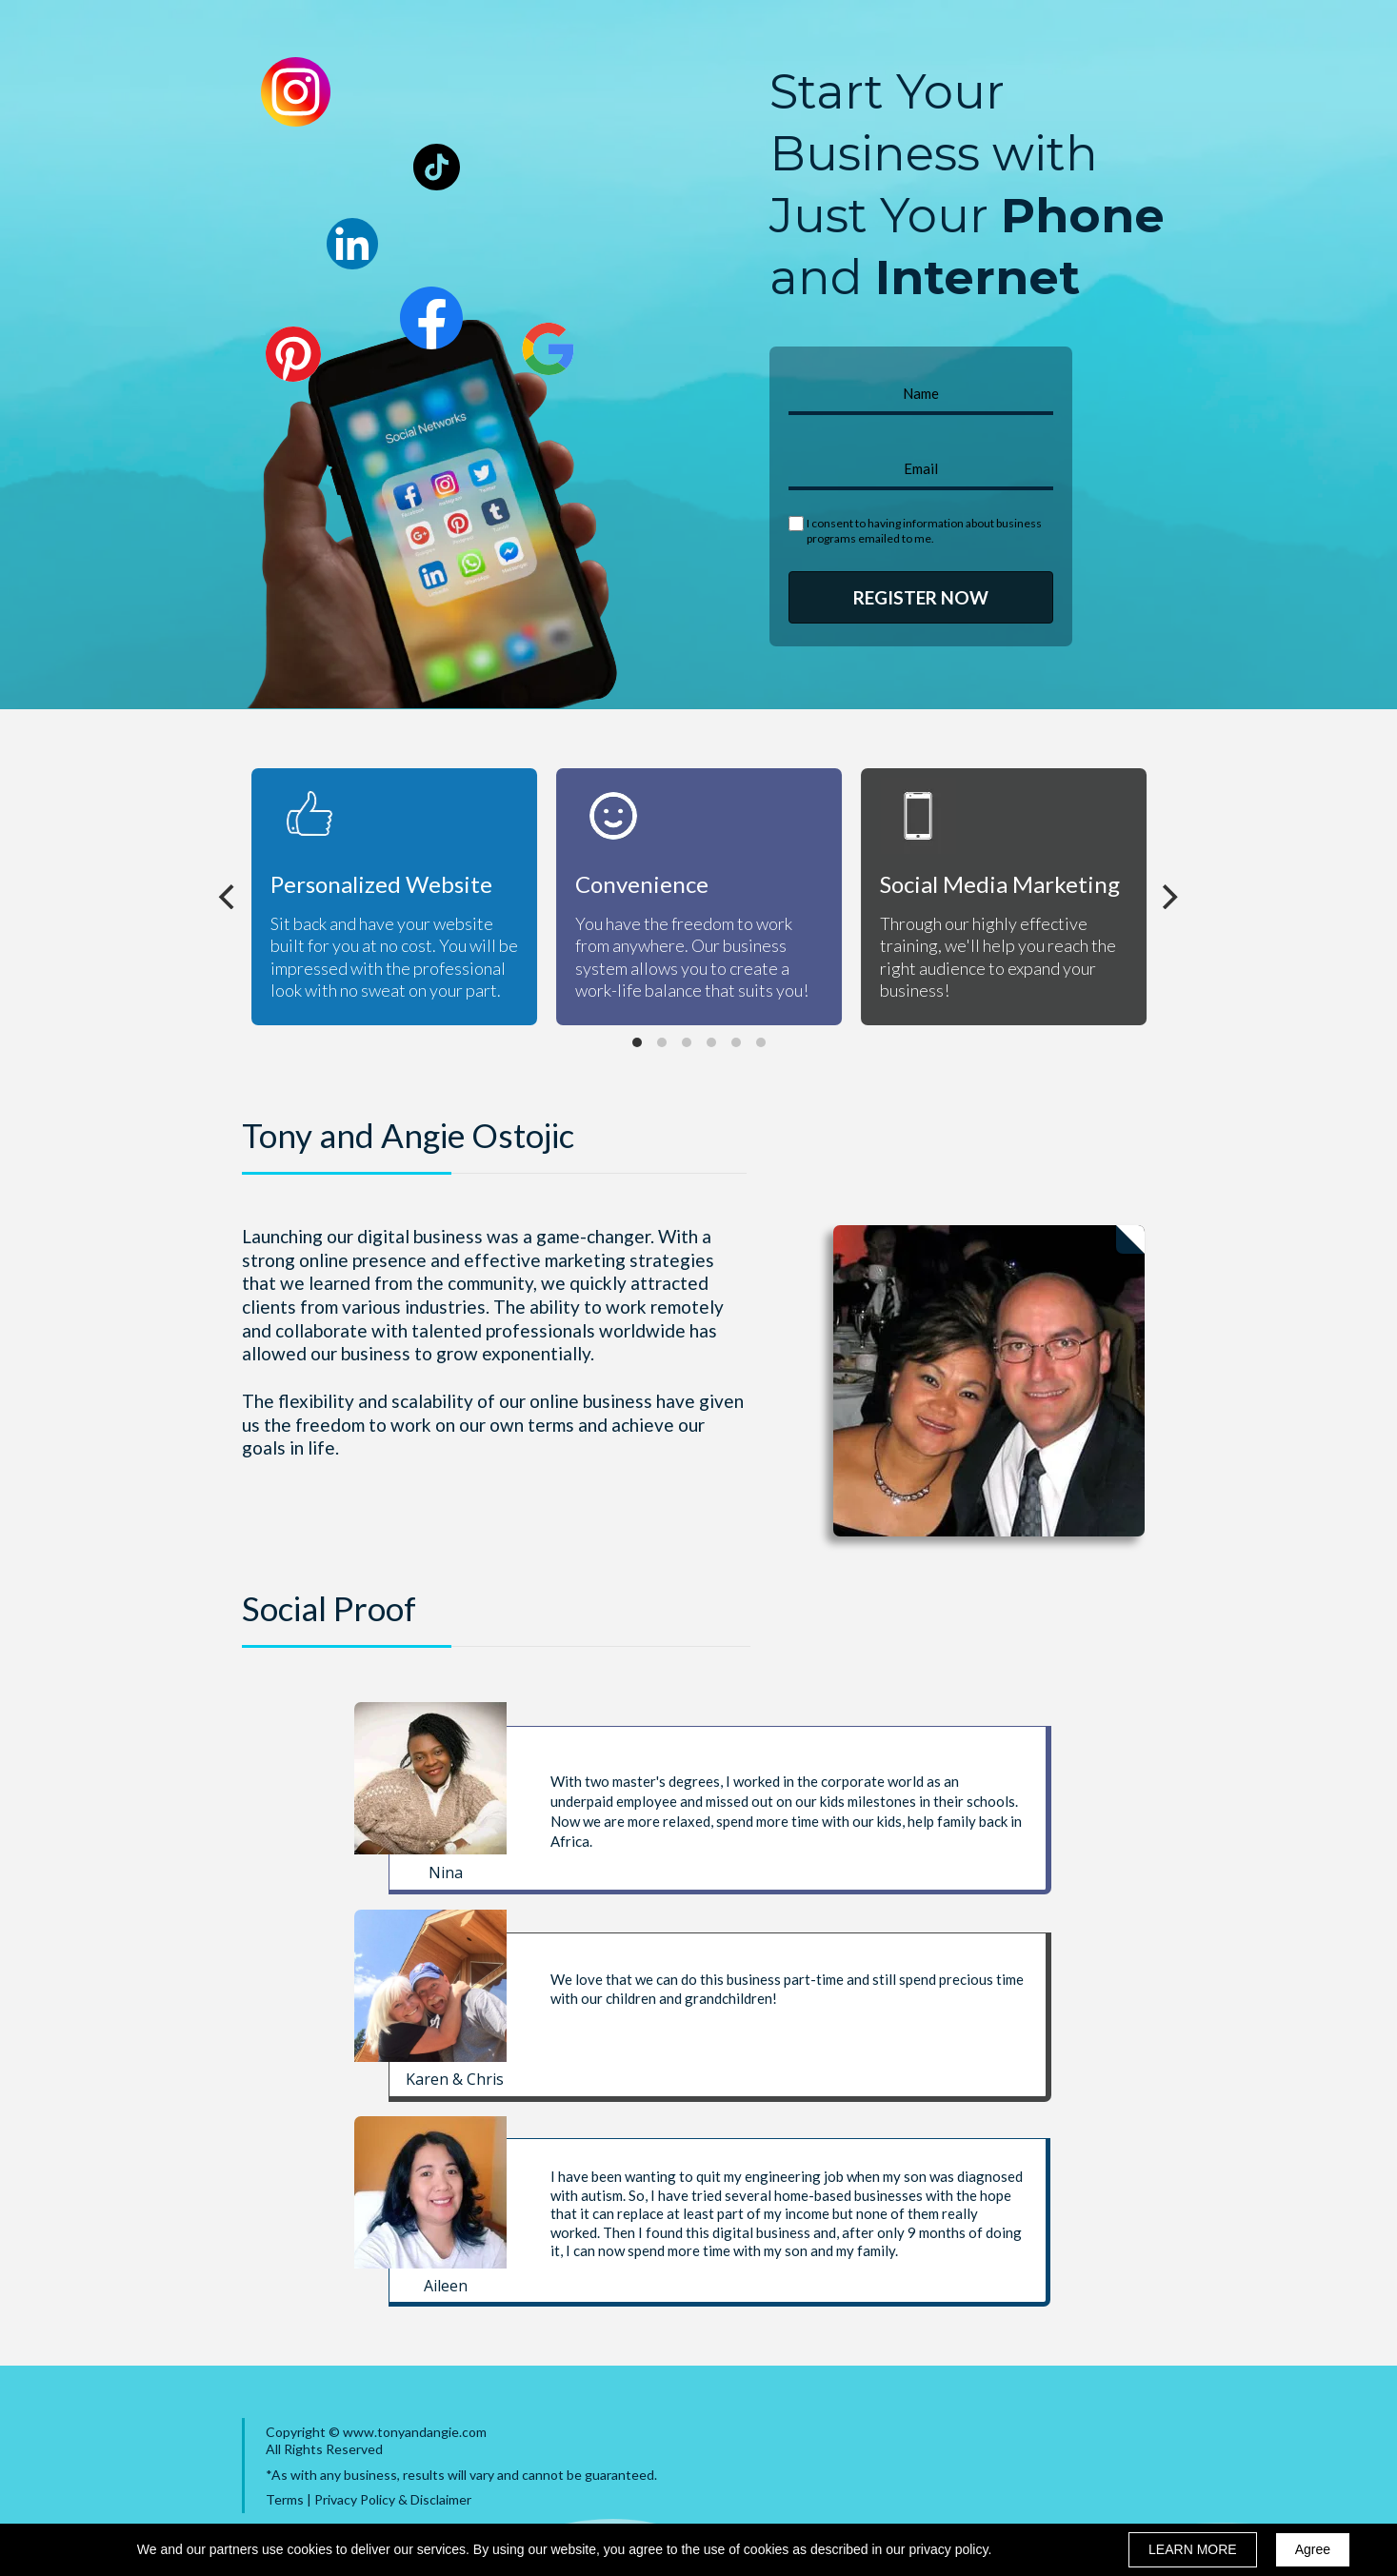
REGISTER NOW (920, 597)
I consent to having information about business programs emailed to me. (924, 530)
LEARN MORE (1192, 2549)
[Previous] (229, 897)
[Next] (1168, 897)
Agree (1312, 2549)
